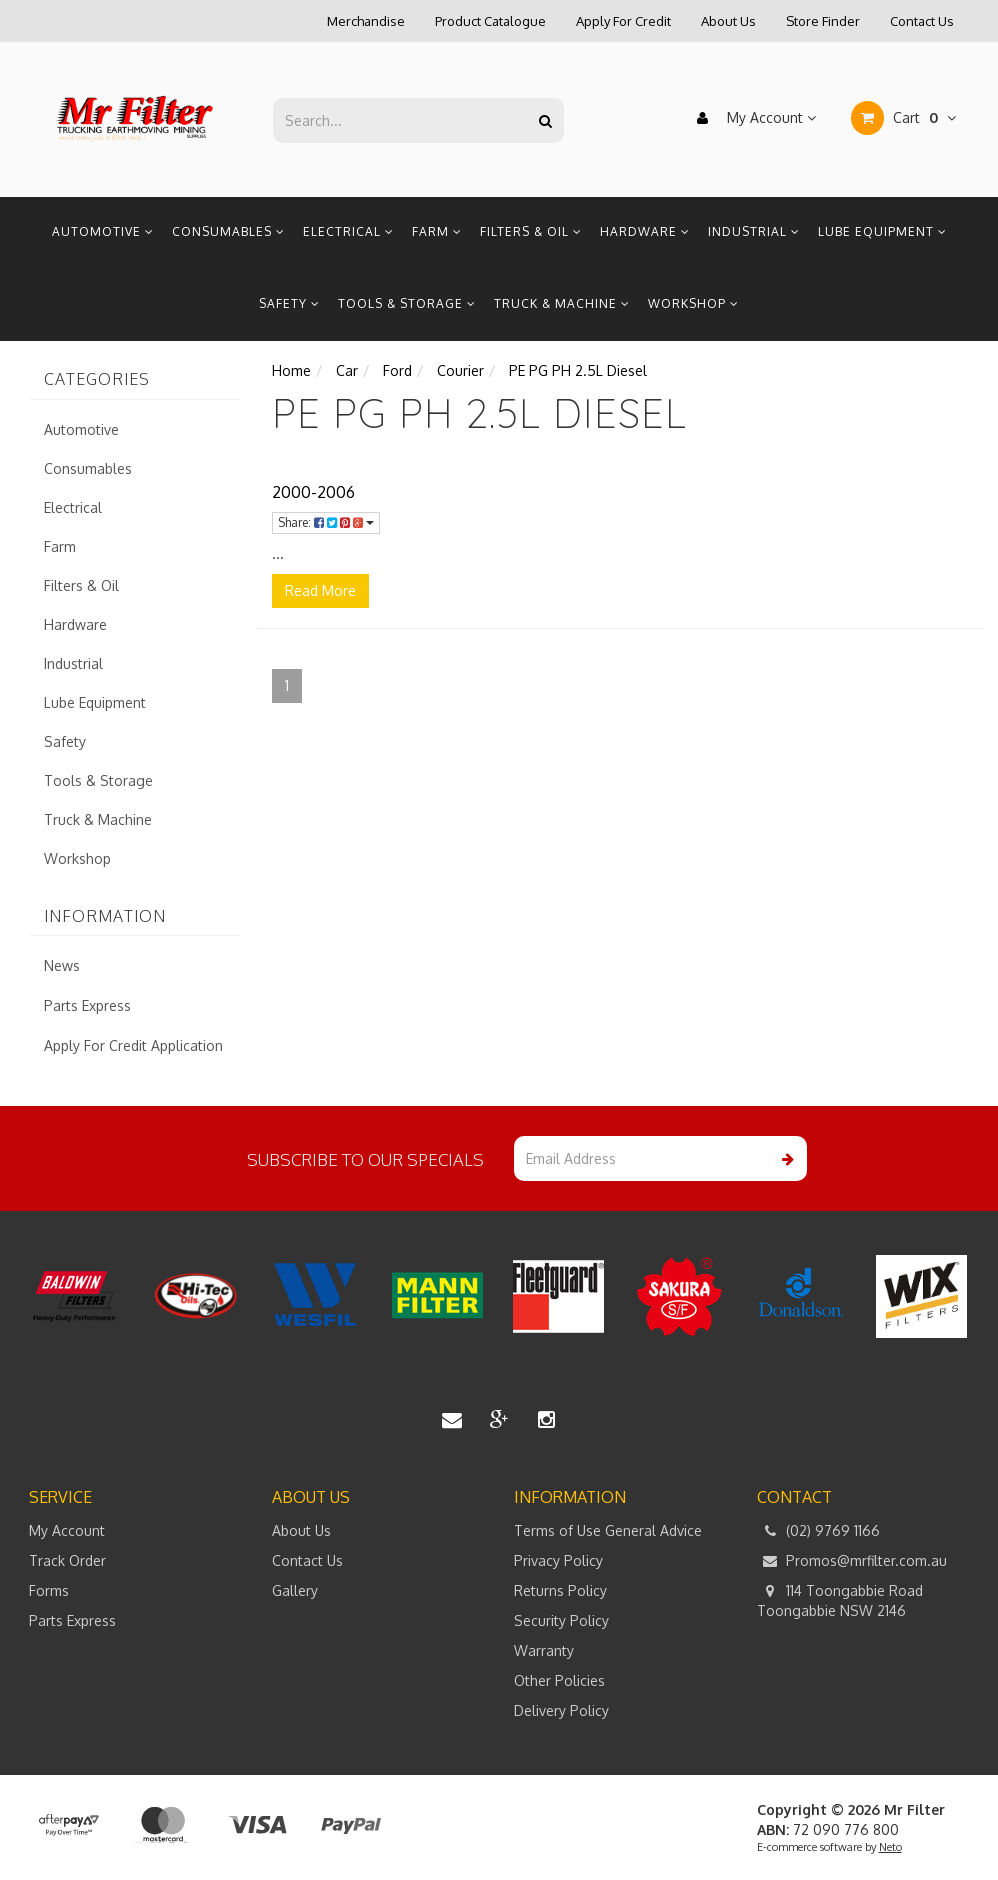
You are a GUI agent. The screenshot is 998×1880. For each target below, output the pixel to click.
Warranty (544, 1650)
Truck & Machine (562, 303)
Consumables (228, 231)
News (62, 965)
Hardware (645, 231)
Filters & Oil (531, 231)
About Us (728, 21)
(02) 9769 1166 (818, 1531)
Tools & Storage (407, 303)
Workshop (693, 303)
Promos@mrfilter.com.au (852, 1561)
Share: (326, 522)
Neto (890, 1847)
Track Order (67, 1560)
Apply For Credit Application (133, 1045)
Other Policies (559, 1680)
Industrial (754, 231)
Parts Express (87, 1005)
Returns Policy (560, 1590)
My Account (751, 118)
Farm (437, 231)
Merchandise (366, 21)
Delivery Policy (561, 1710)
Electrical (348, 231)
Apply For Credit (623, 21)
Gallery (295, 1590)
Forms (49, 1590)
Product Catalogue (490, 21)
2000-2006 (313, 492)
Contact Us (922, 21)
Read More (320, 590)
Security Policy (561, 1620)
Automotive (103, 231)
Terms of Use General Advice (608, 1530)
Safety (289, 303)
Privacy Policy (558, 1560)
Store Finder (823, 21)
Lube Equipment (882, 231)
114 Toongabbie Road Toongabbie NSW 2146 (840, 1600)
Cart (903, 118)
